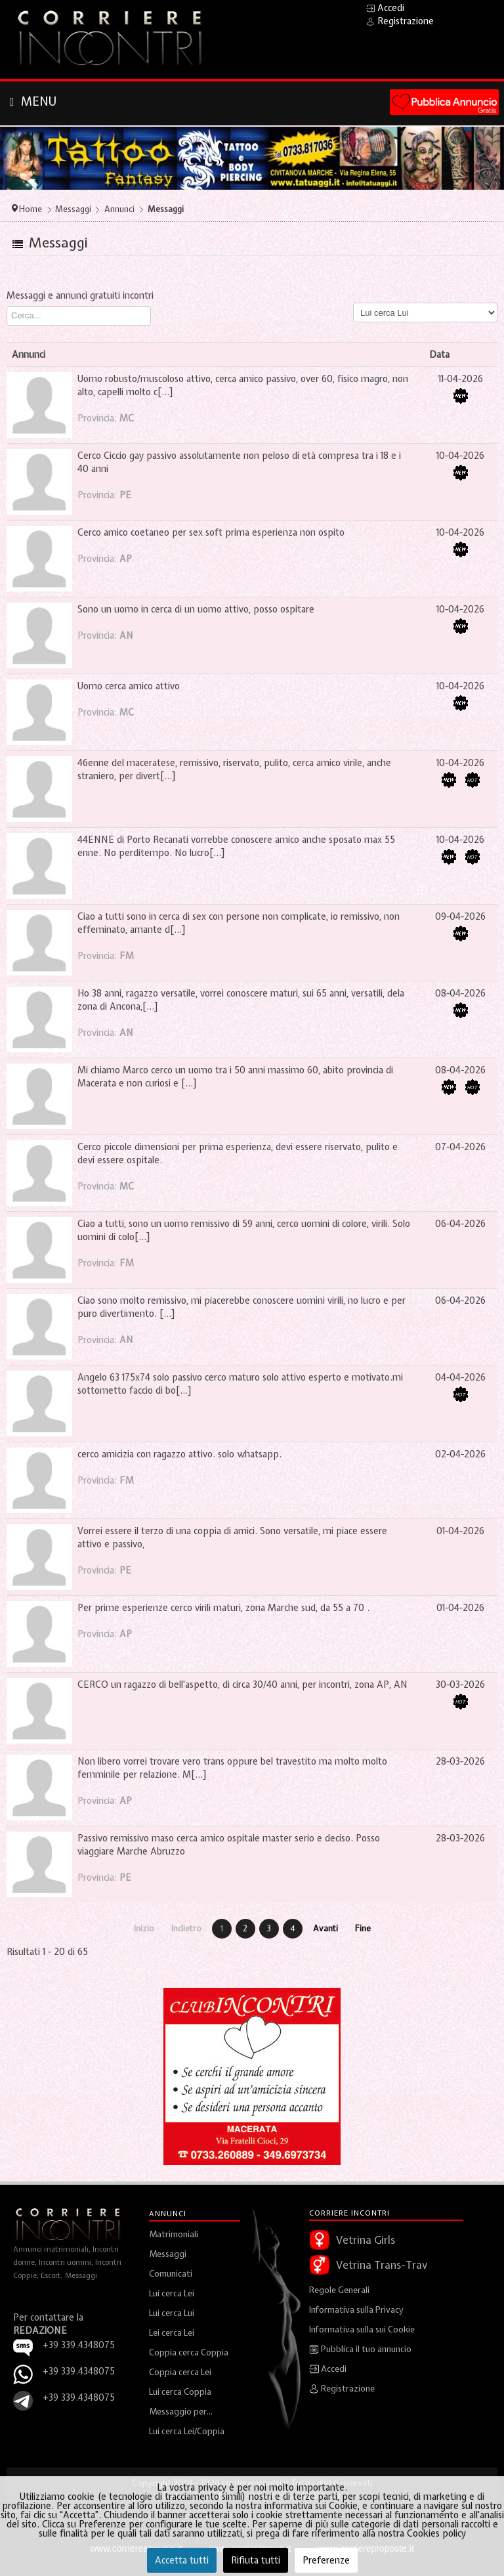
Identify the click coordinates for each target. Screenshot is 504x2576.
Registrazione (342, 2389)
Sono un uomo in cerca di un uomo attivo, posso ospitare (195, 609)
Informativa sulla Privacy (356, 2309)
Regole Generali (339, 2290)
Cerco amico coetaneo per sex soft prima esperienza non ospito (211, 532)
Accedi (327, 2369)
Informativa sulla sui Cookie (362, 2329)
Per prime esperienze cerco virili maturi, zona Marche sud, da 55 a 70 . (223, 1608)
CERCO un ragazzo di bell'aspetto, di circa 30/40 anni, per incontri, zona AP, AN (242, 1684)
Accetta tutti (182, 2560)
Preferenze (326, 2560)
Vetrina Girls (365, 2239)
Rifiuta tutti (255, 2560)
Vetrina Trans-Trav (381, 2264)
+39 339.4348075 (79, 2371)
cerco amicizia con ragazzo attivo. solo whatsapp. (179, 1454)
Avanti (325, 1928)
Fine (363, 1928)
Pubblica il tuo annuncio (360, 2349)
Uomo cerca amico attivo (128, 686)
